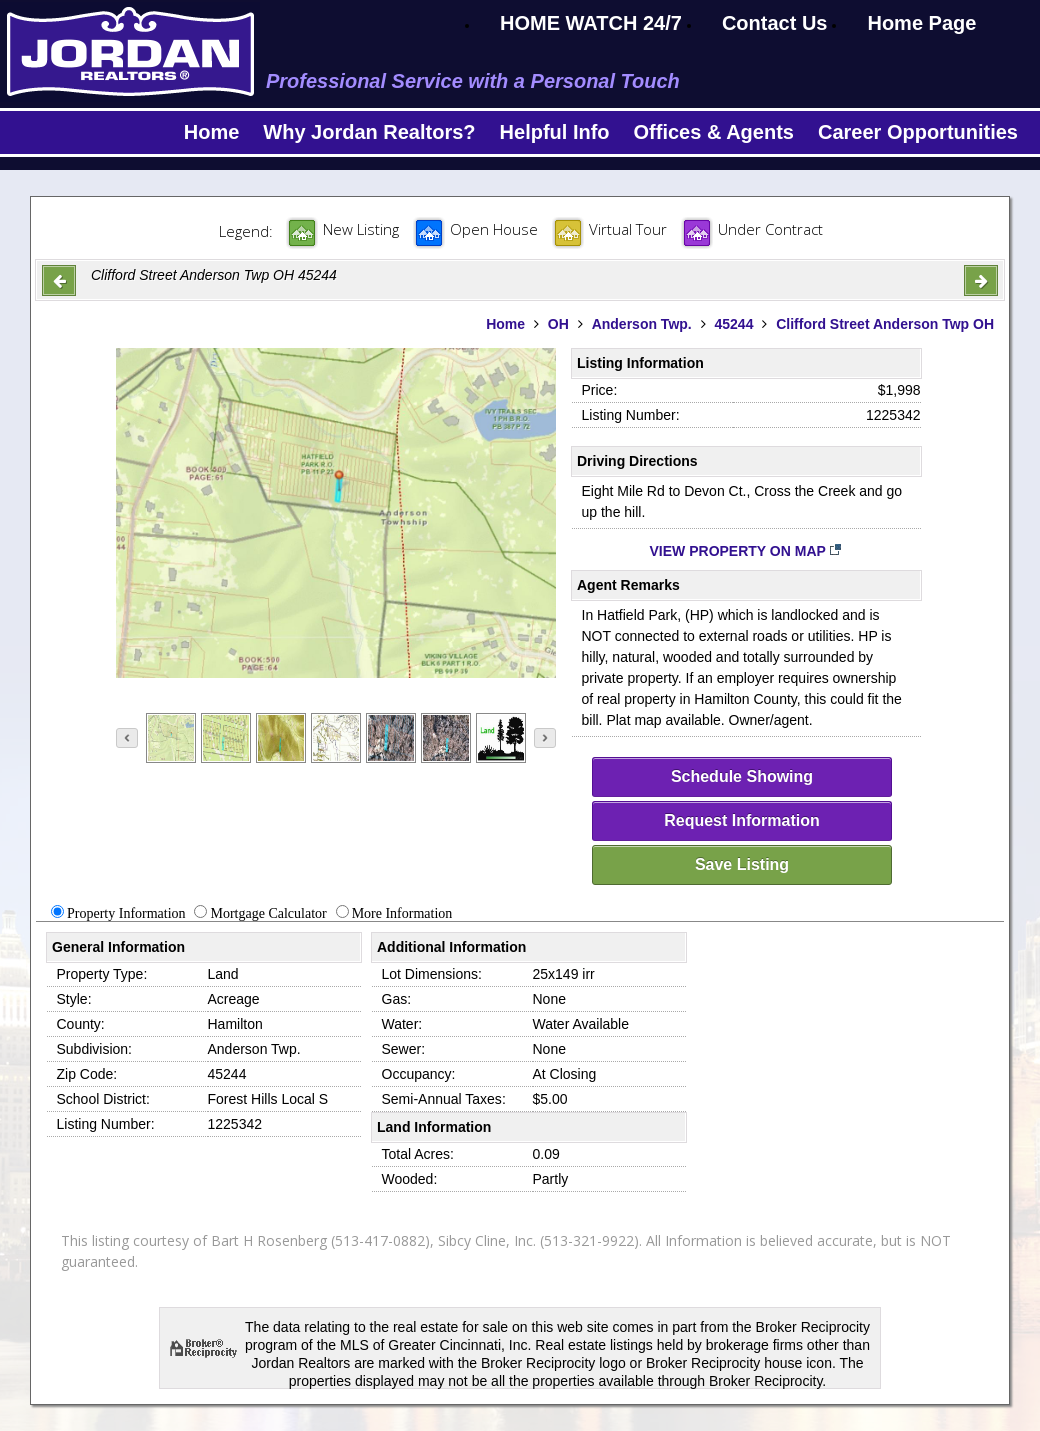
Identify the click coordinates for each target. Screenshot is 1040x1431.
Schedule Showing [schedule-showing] (742, 776)
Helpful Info (555, 132)
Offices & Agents (714, 132)
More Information (402, 913)
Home (212, 132)
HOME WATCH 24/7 (591, 23)
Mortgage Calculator (268, 913)
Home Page (921, 23)
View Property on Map (746, 551)
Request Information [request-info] (742, 820)
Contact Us (775, 23)
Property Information (126, 913)
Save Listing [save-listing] (742, 864)
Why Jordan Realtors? (369, 132)
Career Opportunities (918, 132)
